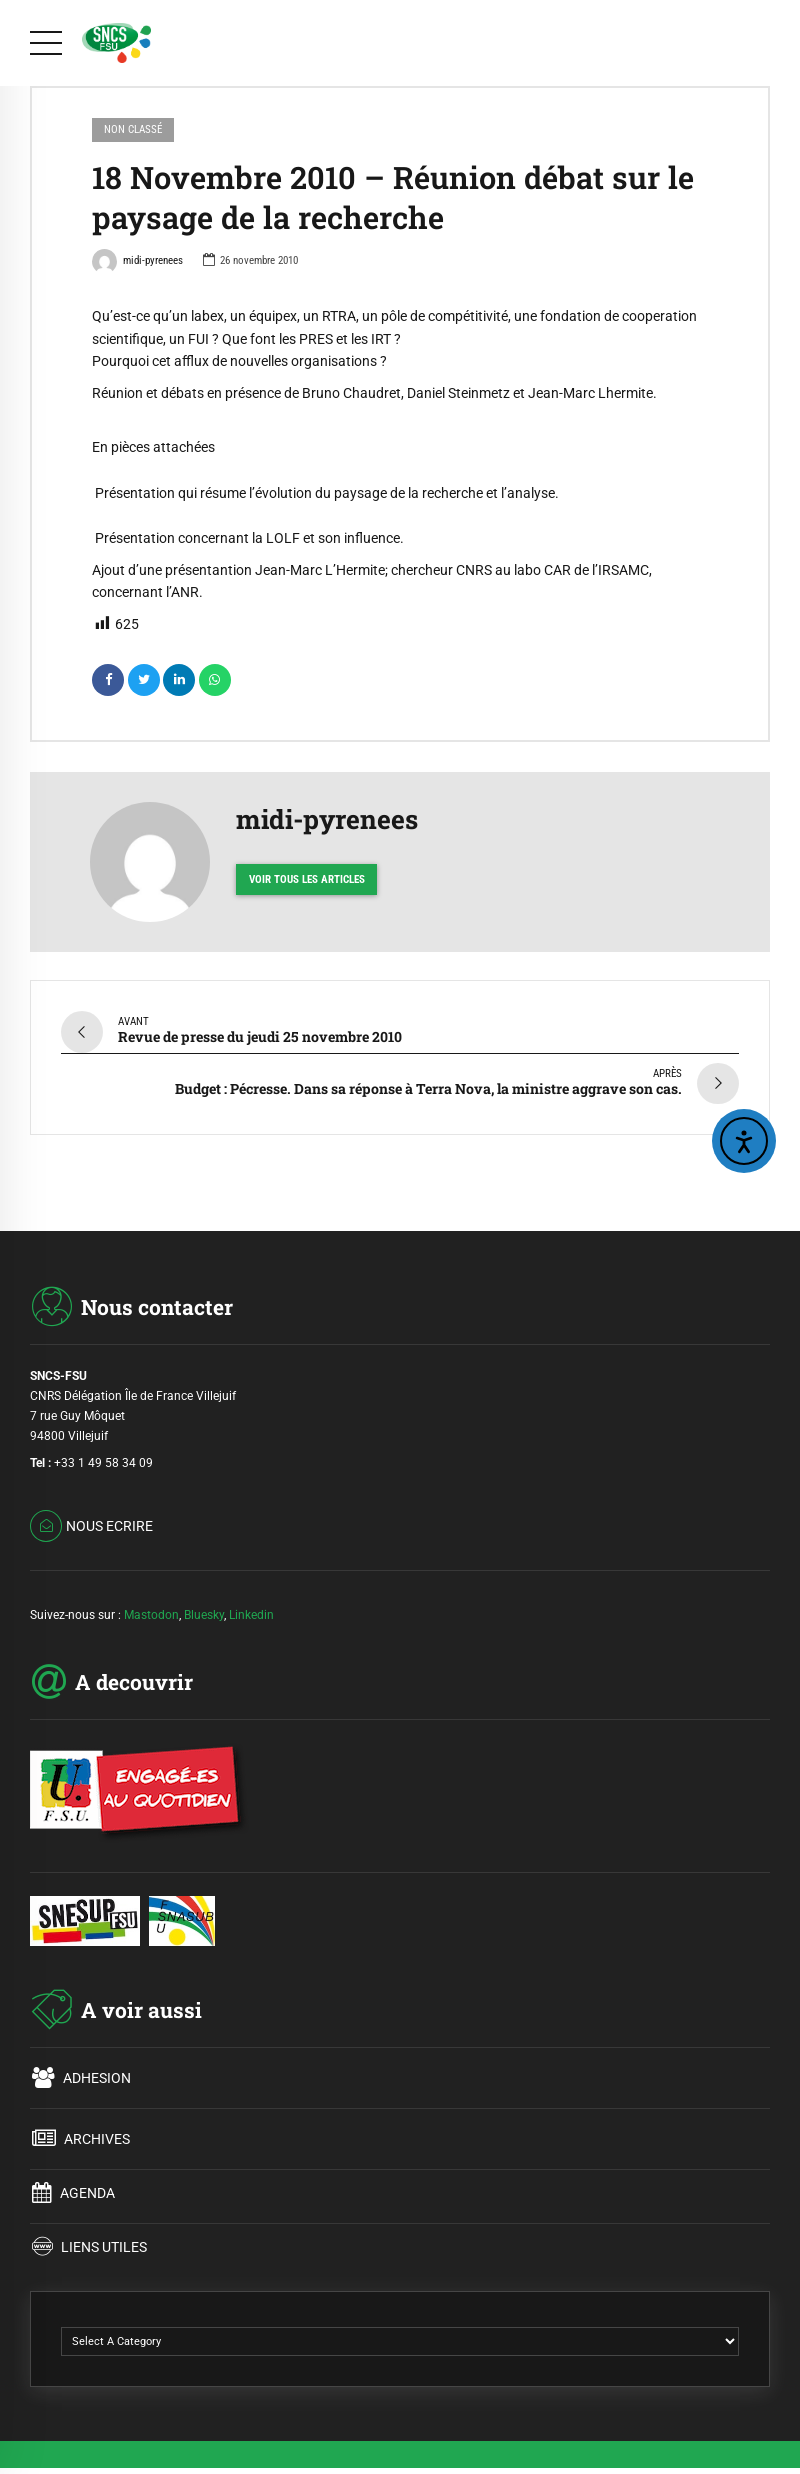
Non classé (133, 129)
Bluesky (204, 1614)
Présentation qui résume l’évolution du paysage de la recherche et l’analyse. (327, 493)
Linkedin (251, 1614)
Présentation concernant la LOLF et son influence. (249, 538)
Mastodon (151, 1614)
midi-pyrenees (137, 263)
